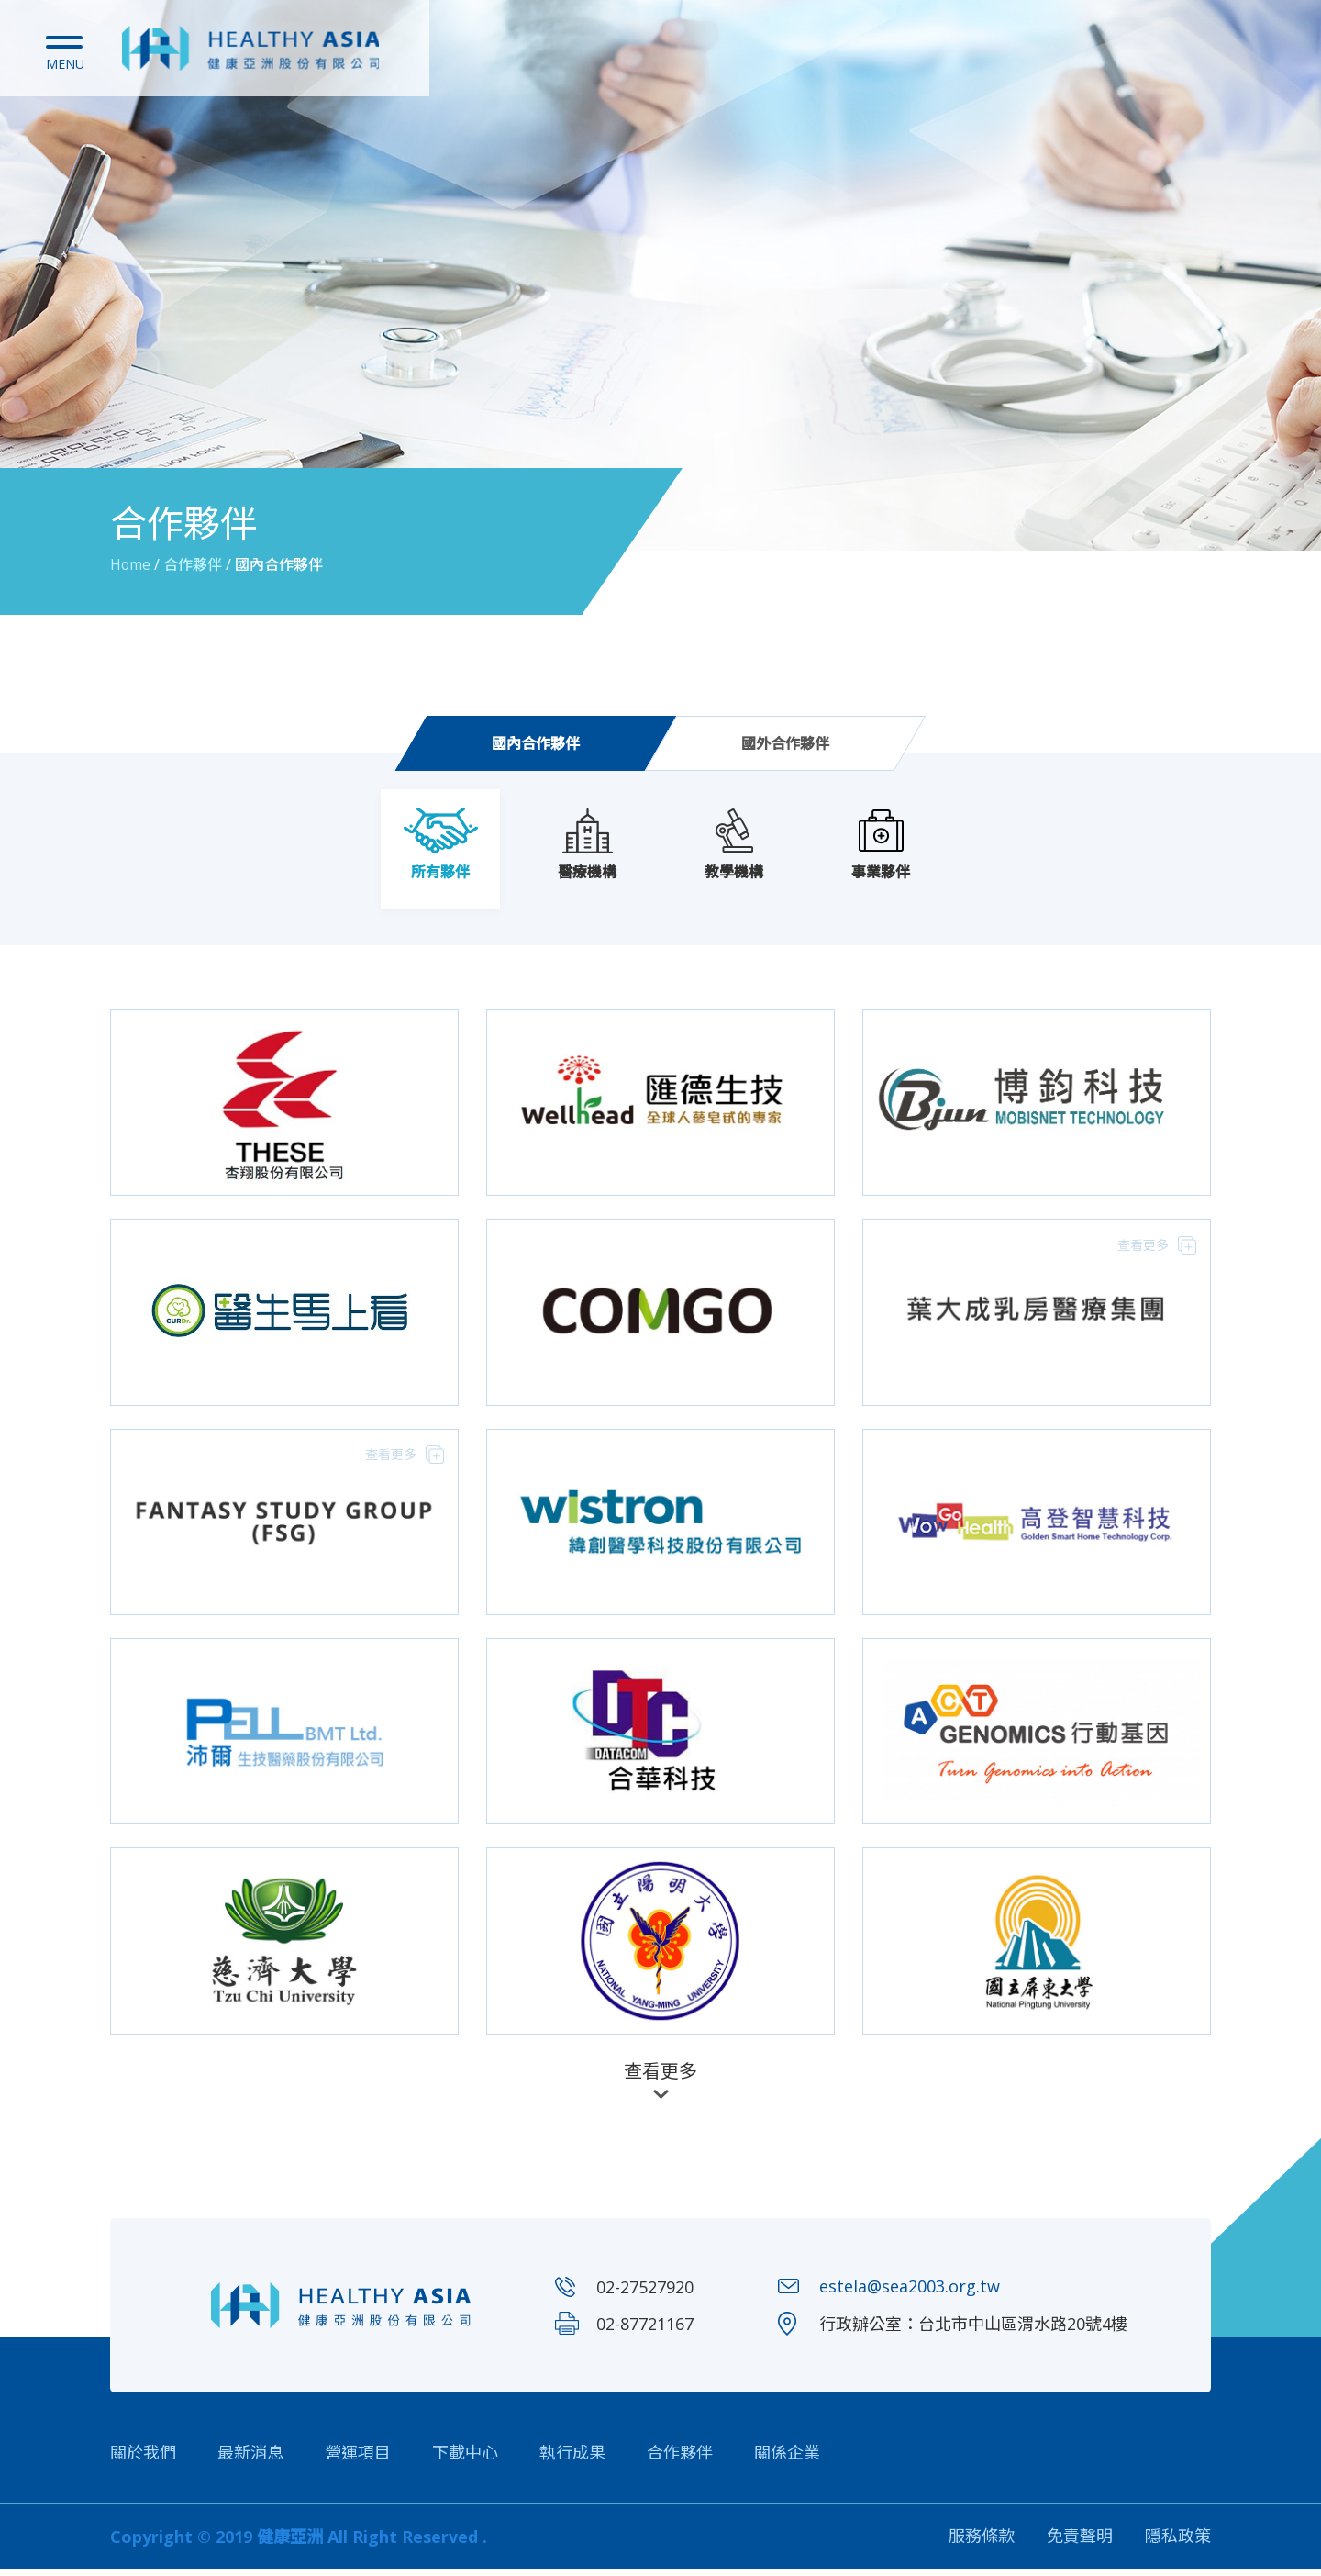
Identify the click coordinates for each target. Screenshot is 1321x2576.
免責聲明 (1080, 2544)
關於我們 (143, 2459)
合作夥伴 (680, 2459)
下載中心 (465, 2459)
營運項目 (358, 2459)
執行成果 (572, 2459)
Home (130, 564)
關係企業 (787, 2459)
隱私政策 (1178, 2544)
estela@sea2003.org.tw (909, 2294)
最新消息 (250, 2459)
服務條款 (982, 2544)
